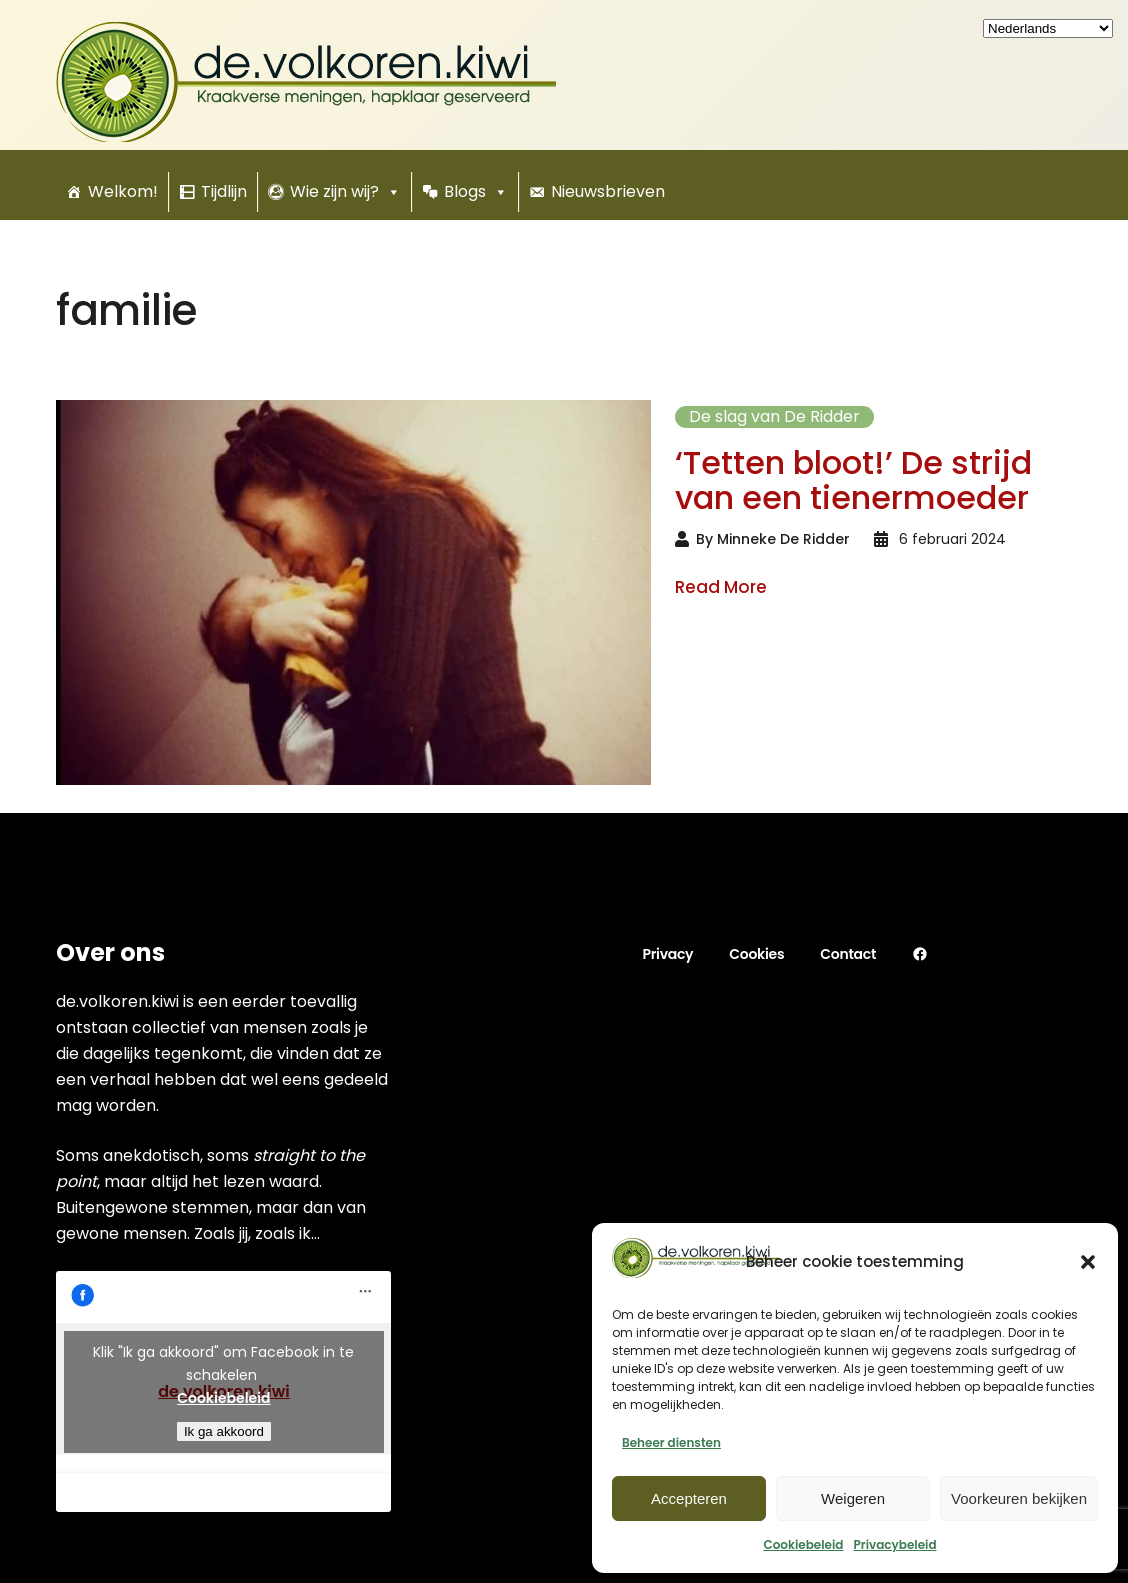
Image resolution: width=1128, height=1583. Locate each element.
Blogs (476, 192)
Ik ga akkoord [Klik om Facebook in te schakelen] (224, 1431)
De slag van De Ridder (774, 417)
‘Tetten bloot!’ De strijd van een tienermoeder (853, 480)
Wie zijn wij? (345, 192)
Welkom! (123, 191)
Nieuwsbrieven (608, 191)
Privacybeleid (894, 1544)
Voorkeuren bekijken (1019, 1498)
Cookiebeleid (803, 1544)
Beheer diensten (671, 1442)
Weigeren (853, 1498)
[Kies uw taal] (1048, 28)
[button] (1088, 1262)
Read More (721, 588)
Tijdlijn (224, 191)
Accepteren (689, 1498)
